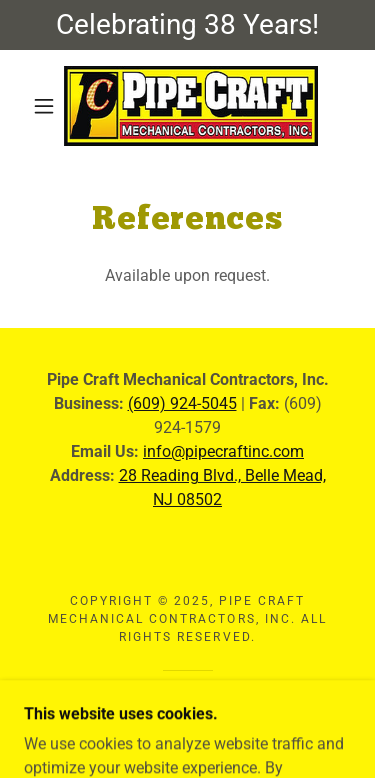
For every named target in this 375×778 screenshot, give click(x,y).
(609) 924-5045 (182, 403)
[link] (191, 106)
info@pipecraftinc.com (223, 451)
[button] (44, 106)
